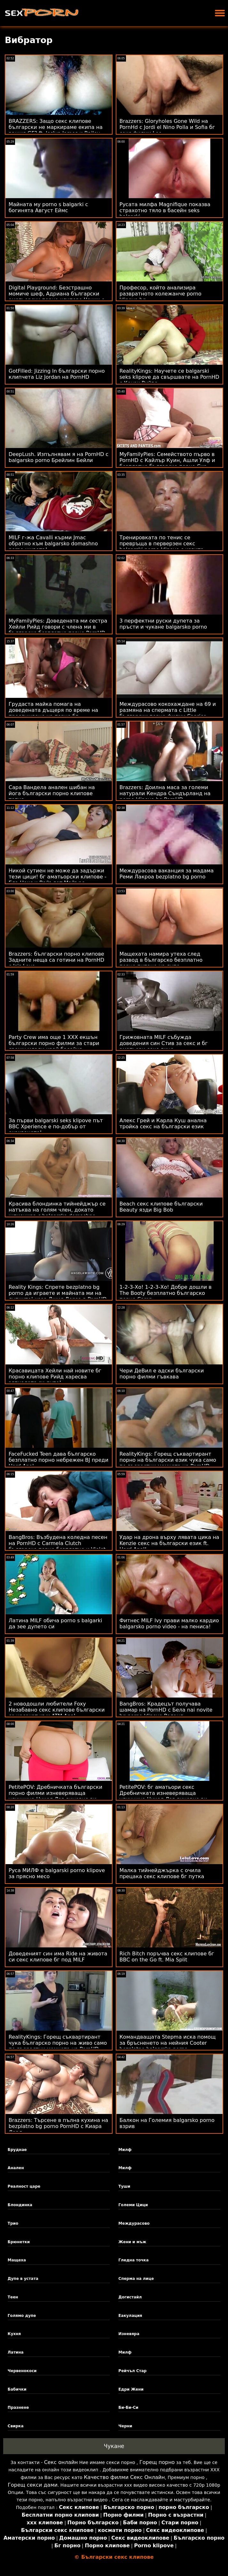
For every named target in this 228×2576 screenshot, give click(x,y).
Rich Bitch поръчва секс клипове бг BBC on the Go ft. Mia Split (167, 1957)
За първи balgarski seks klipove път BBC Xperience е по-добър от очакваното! (56, 1126)
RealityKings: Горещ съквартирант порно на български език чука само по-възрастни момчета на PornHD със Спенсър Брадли (168, 1463)
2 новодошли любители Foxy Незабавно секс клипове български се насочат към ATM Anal (57, 1710)
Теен (13, 2297)
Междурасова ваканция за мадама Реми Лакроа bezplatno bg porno (167, 874)
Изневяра (128, 2334)
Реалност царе (24, 2186)
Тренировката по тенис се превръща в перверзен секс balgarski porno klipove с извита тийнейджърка (162, 546)
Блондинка (20, 2205)
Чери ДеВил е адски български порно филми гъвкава (162, 1374)
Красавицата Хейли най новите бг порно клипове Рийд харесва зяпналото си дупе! (55, 1377)
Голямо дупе (22, 2315)
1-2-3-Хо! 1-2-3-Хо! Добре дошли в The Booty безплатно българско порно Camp (166, 1293)
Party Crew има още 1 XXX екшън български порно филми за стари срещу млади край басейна (54, 1043)
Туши (124, 2186)
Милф (124, 2149)
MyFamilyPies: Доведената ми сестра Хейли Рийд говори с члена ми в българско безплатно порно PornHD (58, 627)
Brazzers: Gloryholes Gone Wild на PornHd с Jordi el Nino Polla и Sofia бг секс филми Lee (167, 127)
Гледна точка (133, 2260)
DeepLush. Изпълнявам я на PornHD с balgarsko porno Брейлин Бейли (58, 457)
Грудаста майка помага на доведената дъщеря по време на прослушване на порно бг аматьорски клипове (53, 713)
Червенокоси (22, 2371)
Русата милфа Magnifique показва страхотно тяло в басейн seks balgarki (165, 210)
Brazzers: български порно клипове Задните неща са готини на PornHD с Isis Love (56, 960)
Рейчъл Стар (132, 2371)
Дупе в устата (23, 2278)
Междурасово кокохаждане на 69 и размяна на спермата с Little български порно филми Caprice (168, 710)
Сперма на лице (136, 2278)
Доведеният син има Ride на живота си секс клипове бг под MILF (58, 1957)
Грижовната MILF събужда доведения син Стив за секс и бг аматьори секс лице (164, 1043)
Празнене (18, 2407)
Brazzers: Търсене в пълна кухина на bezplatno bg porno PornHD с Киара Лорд (58, 2126)
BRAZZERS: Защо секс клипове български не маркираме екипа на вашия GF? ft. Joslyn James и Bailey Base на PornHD (56, 130)
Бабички (17, 2389)
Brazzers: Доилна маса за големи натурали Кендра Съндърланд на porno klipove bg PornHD (165, 793)
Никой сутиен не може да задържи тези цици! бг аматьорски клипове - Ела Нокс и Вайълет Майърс (57, 877)
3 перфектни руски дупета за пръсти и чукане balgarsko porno (163, 624)
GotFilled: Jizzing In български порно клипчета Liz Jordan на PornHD (57, 374)
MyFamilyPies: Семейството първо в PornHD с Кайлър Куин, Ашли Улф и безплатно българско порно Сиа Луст (167, 463)
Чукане (114, 2446)
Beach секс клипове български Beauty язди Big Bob (161, 1207)
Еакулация (130, 2315)
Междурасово (133, 2223)
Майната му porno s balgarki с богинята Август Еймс (48, 207)
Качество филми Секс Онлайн (124, 2477)
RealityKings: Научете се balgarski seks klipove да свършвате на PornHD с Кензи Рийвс (169, 377)
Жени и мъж (132, 2242)
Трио (13, 2223)
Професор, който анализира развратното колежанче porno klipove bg (160, 294)
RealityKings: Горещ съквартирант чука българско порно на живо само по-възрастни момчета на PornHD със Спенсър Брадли (58, 2046)
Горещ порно (157, 2462)
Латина (16, 2352)
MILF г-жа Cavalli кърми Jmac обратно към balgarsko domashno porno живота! (53, 543)
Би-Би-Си (128, 2407)
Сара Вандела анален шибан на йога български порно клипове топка (52, 793)
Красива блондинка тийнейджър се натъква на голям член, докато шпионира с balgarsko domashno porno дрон (57, 1213)
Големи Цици (133, 2205)
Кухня (14, 2334)
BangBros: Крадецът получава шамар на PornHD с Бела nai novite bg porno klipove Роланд (166, 1710)
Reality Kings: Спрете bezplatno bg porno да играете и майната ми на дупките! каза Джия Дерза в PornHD (58, 1293)
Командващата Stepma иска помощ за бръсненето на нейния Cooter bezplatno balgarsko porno (168, 2043)
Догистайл (130, 2297)
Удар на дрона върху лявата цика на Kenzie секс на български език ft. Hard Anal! (169, 1543)
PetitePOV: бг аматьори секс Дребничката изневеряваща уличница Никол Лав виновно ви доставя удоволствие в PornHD (163, 1796)
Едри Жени (131, 2389)
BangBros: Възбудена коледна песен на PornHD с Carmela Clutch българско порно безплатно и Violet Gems (58, 1546)
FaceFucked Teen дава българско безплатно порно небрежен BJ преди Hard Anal (58, 1460)
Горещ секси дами (33, 2485)
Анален (16, 2168)
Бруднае (17, 2149)
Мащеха (17, 2260)
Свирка (16, 2426)
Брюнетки (19, 2242)
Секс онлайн (61, 2462)
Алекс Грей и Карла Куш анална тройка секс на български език (163, 1123)
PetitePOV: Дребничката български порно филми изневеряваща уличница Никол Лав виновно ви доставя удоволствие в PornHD (55, 1796)
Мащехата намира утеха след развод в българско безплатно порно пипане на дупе (161, 960)
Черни (125, 2426)
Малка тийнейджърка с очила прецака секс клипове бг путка (162, 1873)
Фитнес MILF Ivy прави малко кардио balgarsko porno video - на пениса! (169, 1623)
